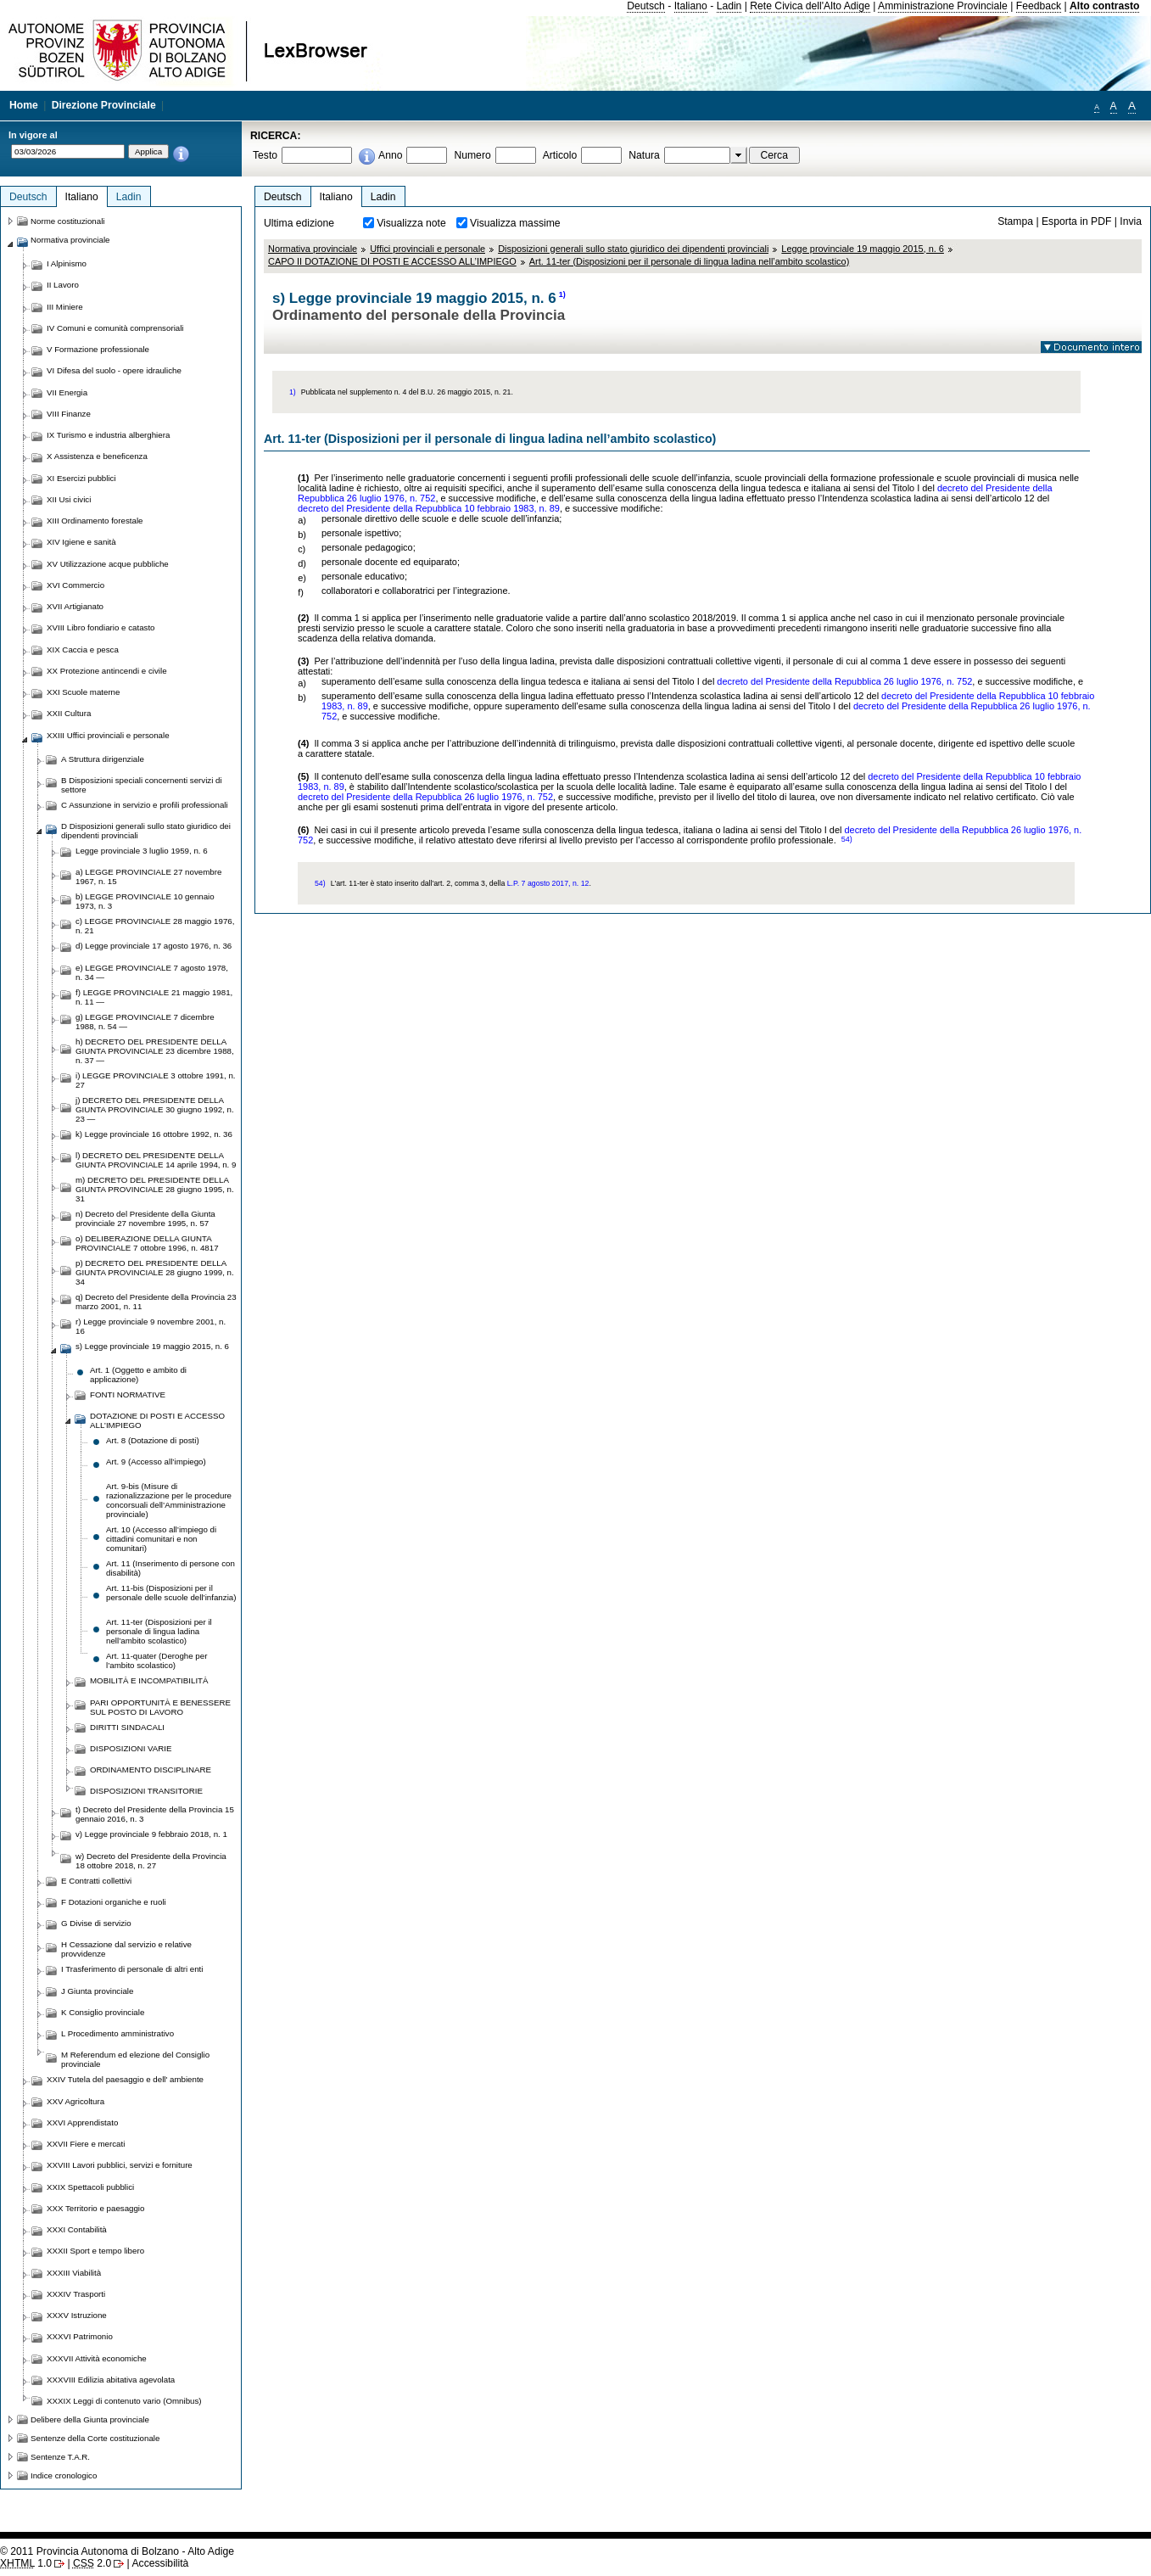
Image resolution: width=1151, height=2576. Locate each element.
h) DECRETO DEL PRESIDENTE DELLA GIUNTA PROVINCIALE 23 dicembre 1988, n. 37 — (154, 1051)
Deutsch (646, 6)
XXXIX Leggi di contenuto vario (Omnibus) (124, 2400)
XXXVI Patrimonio (80, 2336)
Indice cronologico (64, 2475)
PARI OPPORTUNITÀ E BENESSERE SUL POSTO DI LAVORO (160, 1707)
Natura (644, 155)
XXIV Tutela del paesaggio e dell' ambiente (125, 2079)
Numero (472, 155)
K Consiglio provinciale (102, 2012)
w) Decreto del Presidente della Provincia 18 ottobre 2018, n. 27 (150, 1860)
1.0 (26, 2563)
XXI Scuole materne (83, 692)
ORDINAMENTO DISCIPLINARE (150, 1769)
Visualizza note (411, 223)
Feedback (1038, 6)
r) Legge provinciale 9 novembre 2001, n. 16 (150, 1326)
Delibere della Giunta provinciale (90, 2419)
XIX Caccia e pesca (83, 649)
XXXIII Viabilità (74, 2272)
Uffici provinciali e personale (427, 249)
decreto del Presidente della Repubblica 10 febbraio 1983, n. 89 (429, 508)
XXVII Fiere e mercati (86, 2143)
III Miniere (65, 306)
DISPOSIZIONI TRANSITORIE (146, 1790)
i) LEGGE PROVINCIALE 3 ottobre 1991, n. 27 (155, 1080)
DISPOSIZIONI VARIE (131, 1748)
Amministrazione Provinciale (943, 6)
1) (562, 294)
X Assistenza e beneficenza (97, 456)
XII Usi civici (69, 499)
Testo (265, 155)
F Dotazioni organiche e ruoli (113, 1902)
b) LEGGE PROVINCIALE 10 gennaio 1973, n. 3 (145, 901)
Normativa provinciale (312, 249)
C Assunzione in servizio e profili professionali (144, 804)
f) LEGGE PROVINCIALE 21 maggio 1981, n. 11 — (153, 997)
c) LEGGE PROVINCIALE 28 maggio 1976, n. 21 (154, 925)
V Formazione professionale (98, 349)
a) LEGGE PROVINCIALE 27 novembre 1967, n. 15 (148, 876)
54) (846, 839)
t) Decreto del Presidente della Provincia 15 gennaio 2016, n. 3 (154, 1814)
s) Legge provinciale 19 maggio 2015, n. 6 (152, 1346)
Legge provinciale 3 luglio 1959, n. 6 (141, 850)
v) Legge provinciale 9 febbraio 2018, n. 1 (151, 1834)
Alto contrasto (1104, 6)
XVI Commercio (75, 585)
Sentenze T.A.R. (60, 2456)
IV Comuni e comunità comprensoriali (115, 328)
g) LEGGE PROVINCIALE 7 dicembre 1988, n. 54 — (145, 1021)
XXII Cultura (69, 713)
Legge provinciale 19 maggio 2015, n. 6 (862, 249)
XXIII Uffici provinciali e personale (108, 735)
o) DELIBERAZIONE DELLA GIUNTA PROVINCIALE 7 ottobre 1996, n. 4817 (147, 1243)
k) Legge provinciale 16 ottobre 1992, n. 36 (153, 1134)
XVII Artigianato (75, 606)
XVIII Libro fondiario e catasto (101, 627)
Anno (390, 155)
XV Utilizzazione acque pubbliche (108, 563)
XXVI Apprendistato (82, 2122)
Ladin (729, 6)
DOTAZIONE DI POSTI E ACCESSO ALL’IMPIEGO (157, 1420)
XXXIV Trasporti (76, 2294)
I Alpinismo (67, 263)
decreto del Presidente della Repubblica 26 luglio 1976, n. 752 (844, 681)
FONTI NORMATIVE (127, 1394)
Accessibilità (159, 2563)
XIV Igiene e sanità (81, 541)
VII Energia (67, 392)
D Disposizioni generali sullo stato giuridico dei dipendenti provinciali (146, 830)
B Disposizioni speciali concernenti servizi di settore (141, 785)
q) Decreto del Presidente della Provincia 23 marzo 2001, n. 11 (156, 1301)
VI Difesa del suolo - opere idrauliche (114, 370)
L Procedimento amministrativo (117, 2033)
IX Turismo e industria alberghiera (108, 435)
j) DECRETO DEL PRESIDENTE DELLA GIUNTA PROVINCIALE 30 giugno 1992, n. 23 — (154, 1109)
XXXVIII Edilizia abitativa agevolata (111, 2379)
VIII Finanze (69, 413)
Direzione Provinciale (104, 105)
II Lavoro (63, 284)
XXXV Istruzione (77, 2315)
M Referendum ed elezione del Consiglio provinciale (135, 2059)
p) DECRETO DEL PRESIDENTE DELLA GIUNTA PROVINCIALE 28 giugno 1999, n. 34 (154, 1272)
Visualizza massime (515, 223)
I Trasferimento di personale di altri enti (132, 1969)
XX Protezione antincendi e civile (107, 670)
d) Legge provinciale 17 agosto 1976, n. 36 (153, 945)
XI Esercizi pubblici (81, 478)
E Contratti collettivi (96, 1880)
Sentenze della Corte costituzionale (95, 2438)
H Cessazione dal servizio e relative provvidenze (126, 1949)
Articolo (560, 155)
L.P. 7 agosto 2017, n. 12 (548, 883)
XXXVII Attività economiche (97, 2358)
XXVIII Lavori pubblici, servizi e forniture (120, 2165)
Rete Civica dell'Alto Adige (810, 6)
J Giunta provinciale (97, 1991)
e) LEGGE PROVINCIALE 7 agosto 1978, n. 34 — (151, 972)
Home (23, 105)
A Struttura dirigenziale (102, 759)
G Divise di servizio (96, 1923)
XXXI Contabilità (77, 2229)
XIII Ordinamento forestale (94, 520)
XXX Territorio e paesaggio (95, 2208)
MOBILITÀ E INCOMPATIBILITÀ (149, 1680)
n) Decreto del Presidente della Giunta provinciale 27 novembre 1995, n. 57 (145, 1218)
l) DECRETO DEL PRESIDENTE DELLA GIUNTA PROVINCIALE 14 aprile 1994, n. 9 (155, 1160)
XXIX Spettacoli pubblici (90, 2187)
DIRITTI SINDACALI (127, 1727)
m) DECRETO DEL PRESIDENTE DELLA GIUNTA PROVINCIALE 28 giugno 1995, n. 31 (154, 1189)
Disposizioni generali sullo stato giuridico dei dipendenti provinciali (633, 249)
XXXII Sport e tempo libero (95, 2250)
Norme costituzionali (68, 221)
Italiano (690, 6)
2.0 (92, 2563)
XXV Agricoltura (75, 2101)
